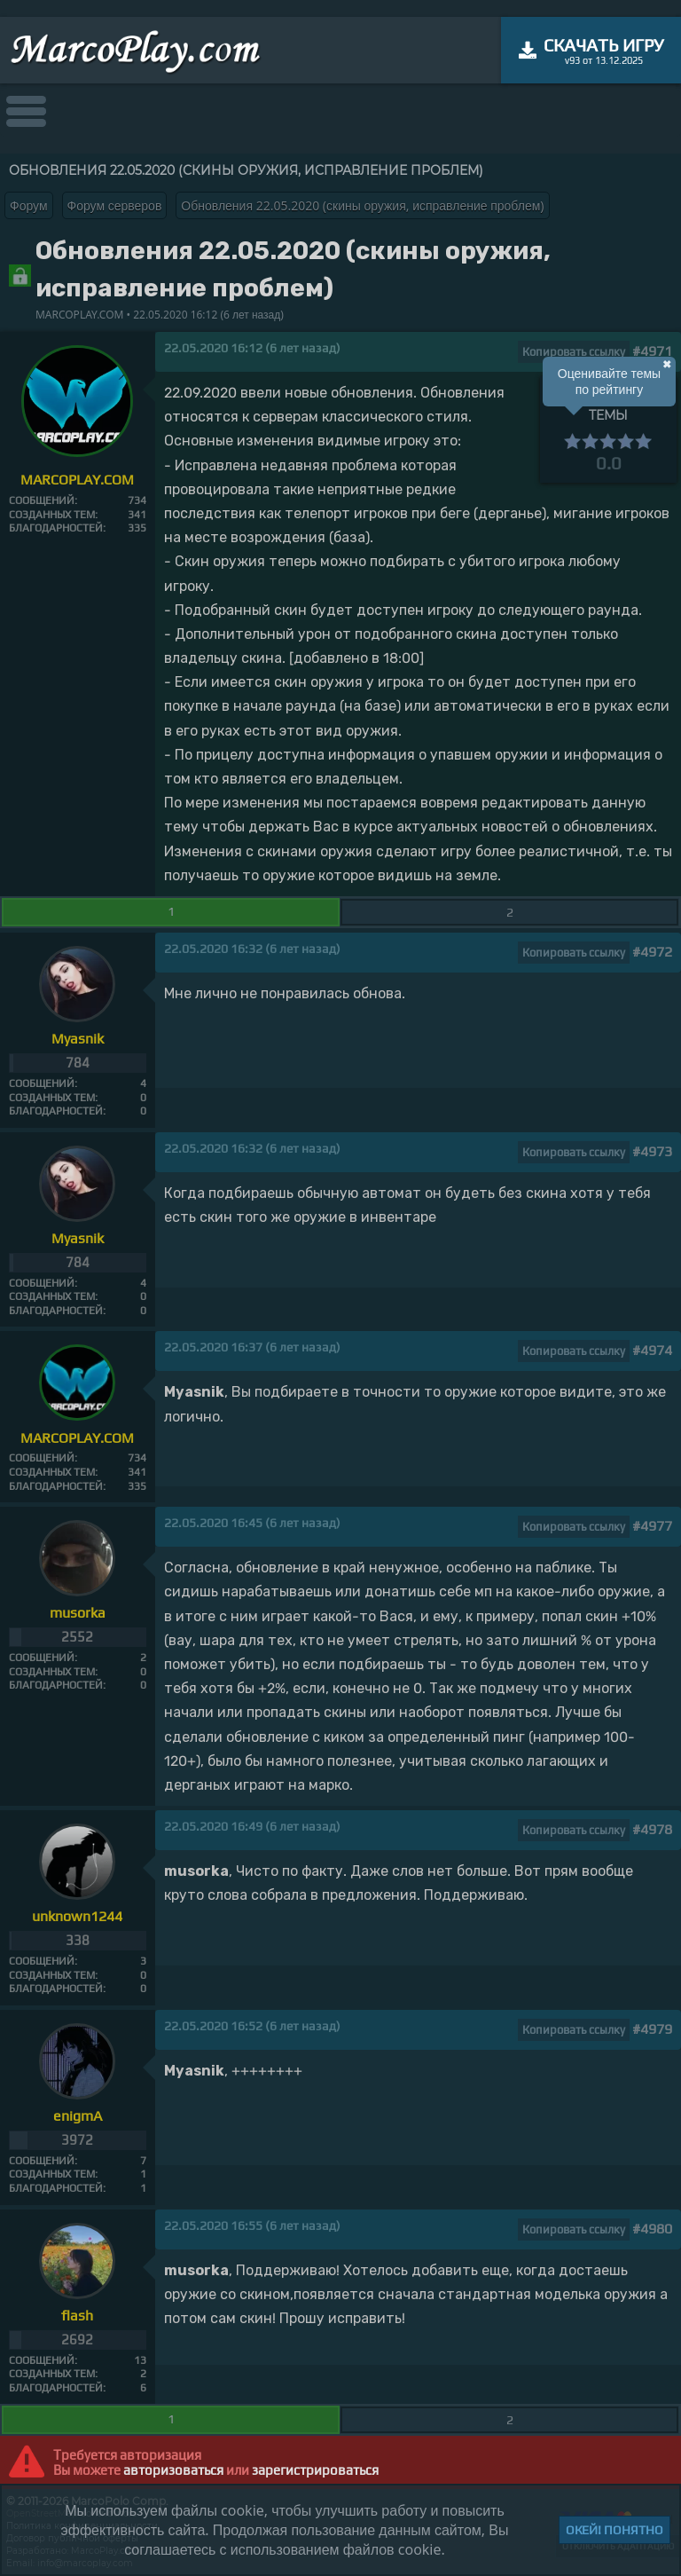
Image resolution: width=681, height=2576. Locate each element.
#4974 (652, 1350)
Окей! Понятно (614, 2530)
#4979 (652, 2029)
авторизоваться (173, 2470)
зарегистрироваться (315, 2470)
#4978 (652, 1829)
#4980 (652, 2228)
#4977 (652, 1525)
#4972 (652, 951)
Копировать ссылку (573, 351)
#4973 (652, 1151)
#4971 (652, 351)
